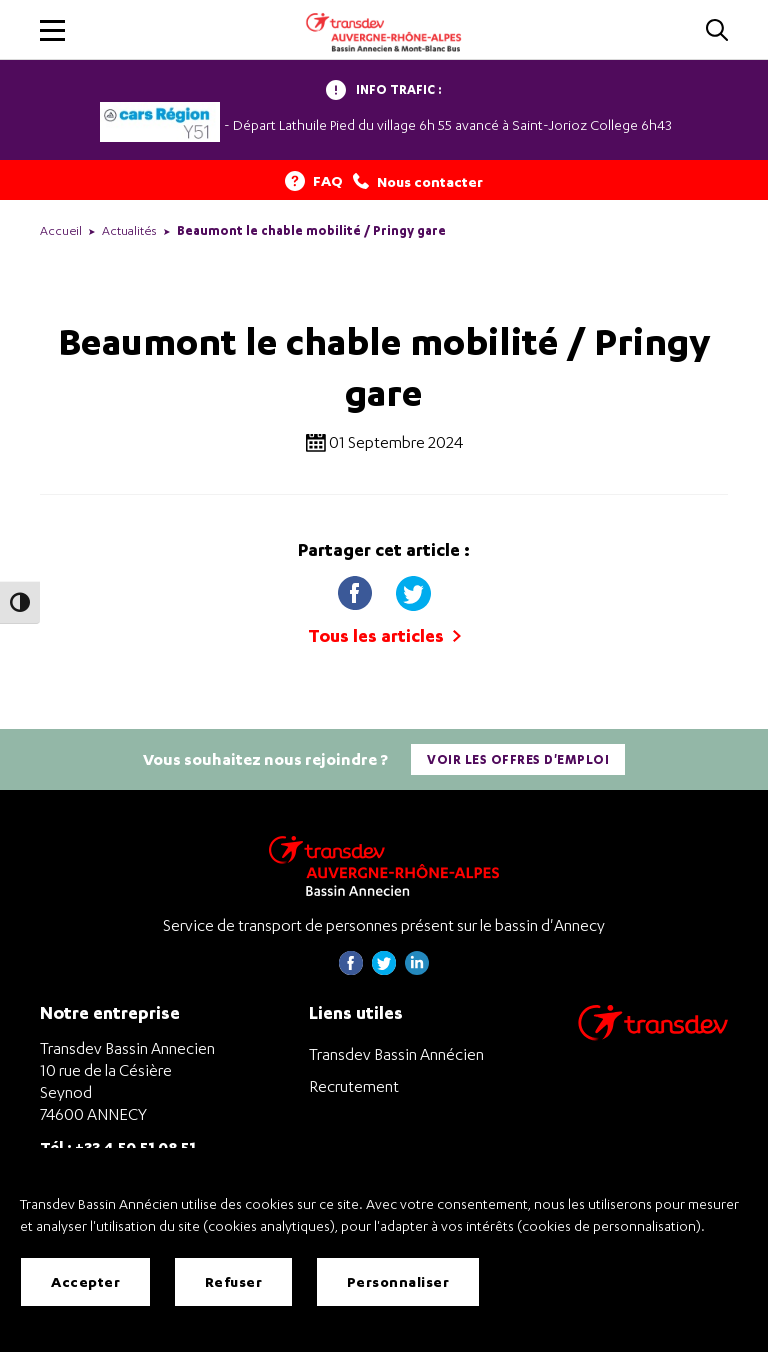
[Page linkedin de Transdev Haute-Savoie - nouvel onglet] (417, 969)
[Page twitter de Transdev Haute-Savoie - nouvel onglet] (384, 969)
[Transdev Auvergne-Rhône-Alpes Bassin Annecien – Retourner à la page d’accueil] (384, 865)
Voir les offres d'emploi (518, 759)
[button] (52, 30)
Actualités (129, 230)
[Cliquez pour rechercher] (717, 31)
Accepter (85, 1281)
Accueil (61, 230)
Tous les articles (384, 635)
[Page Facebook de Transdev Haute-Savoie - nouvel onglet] (351, 969)
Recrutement (354, 1086)
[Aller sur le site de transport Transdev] (653, 1035)
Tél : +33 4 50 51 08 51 (118, 1146)
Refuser (234, 1281)
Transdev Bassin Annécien (396, 1054)
